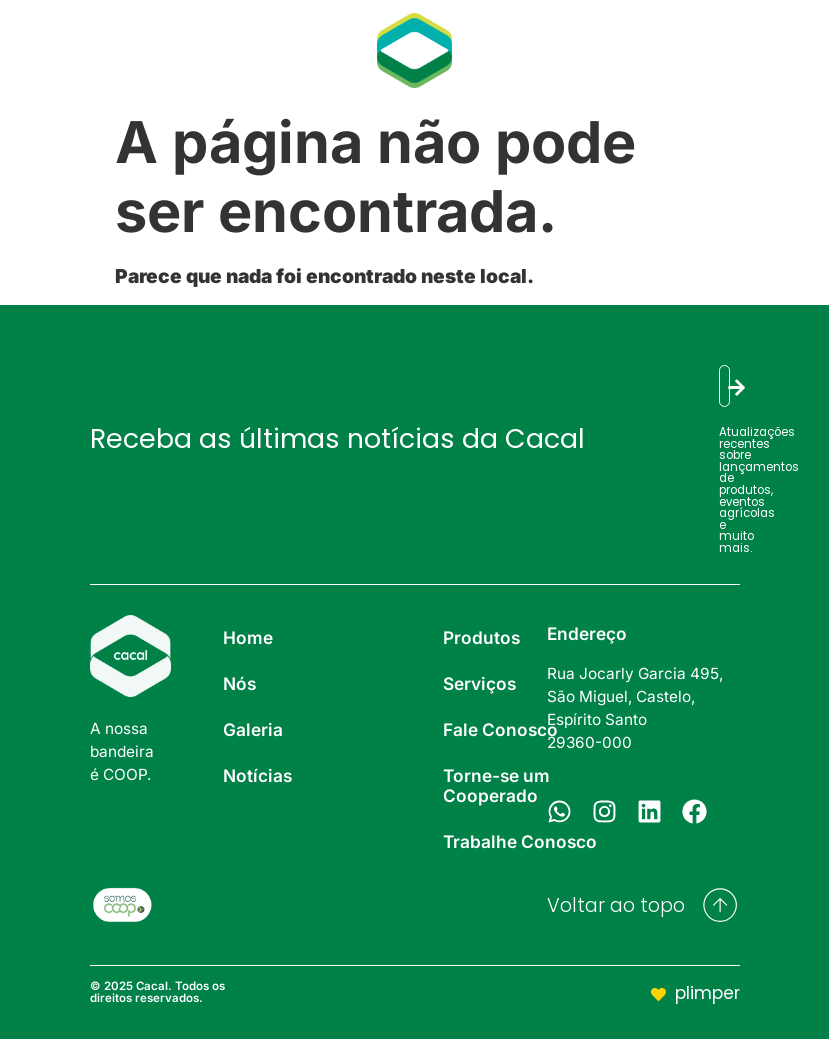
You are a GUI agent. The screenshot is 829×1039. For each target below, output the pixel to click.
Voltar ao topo (616, 905)
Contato (692, 69)
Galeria (128, 49)
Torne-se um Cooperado (496, 785)
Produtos (613, 29)
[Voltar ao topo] (720, 905)
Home (248, 637)
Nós (38, 49)
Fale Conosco (500, 729)
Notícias (238, 49)
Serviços (734, 29)
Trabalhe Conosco (520, 841)
